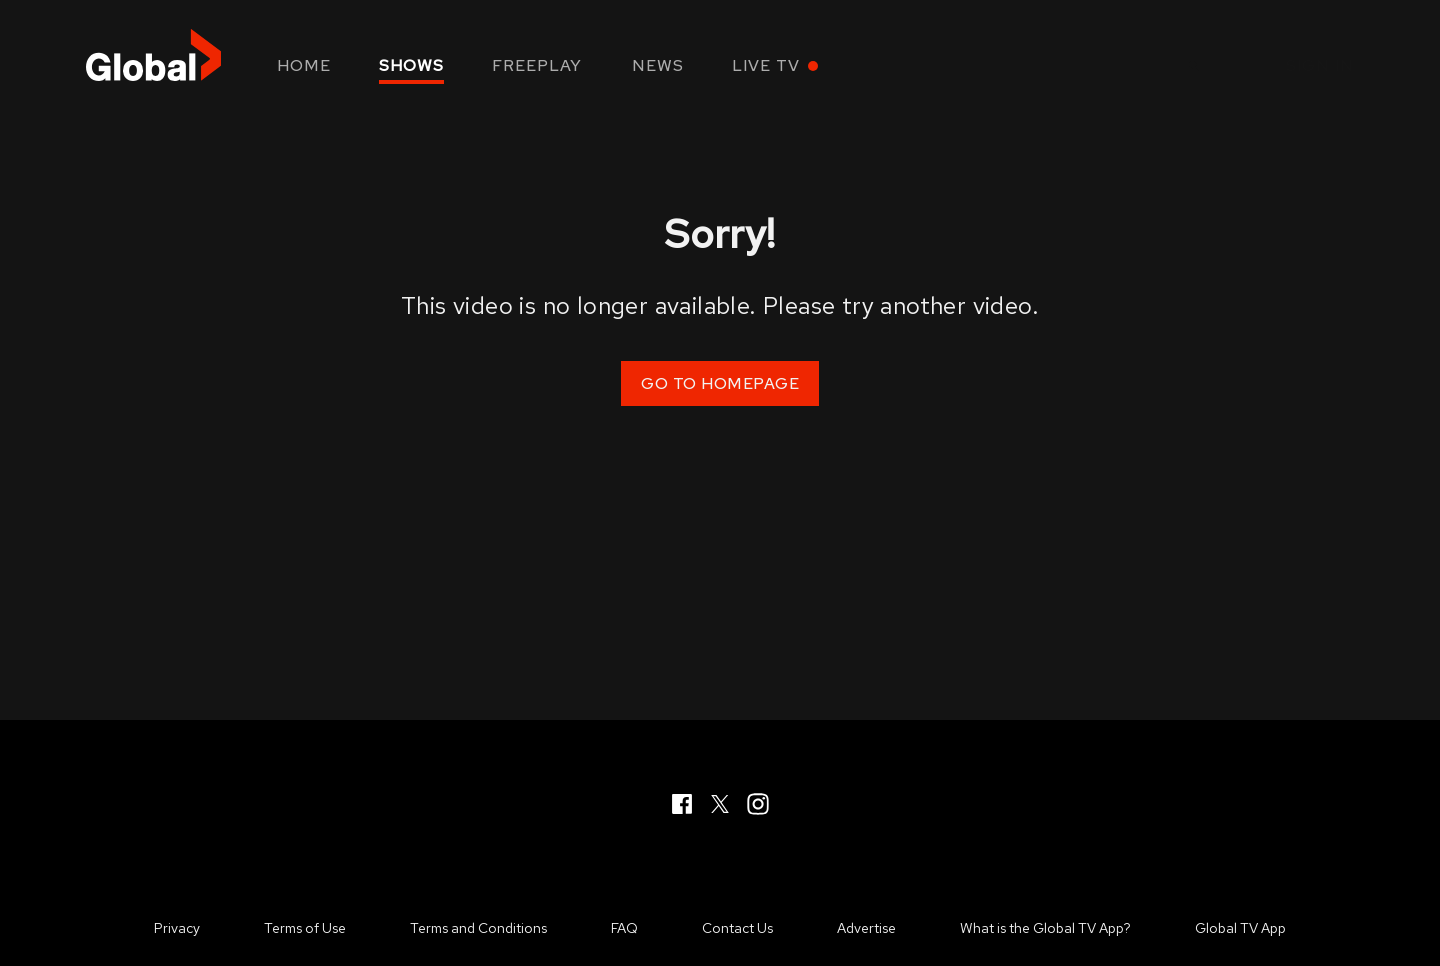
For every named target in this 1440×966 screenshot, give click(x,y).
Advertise (866, 928)
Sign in (1320, 65)
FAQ (624, 928)
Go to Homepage (720, 383)
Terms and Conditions (478, 928)
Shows (411, 65)
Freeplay (537, 65)
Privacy (177, 928)
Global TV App (1240, 928)
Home (304, 65)
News (658, 65)
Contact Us (737, 928)
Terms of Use (305, 928)
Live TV (766, 65)
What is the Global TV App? (1045, 928)
